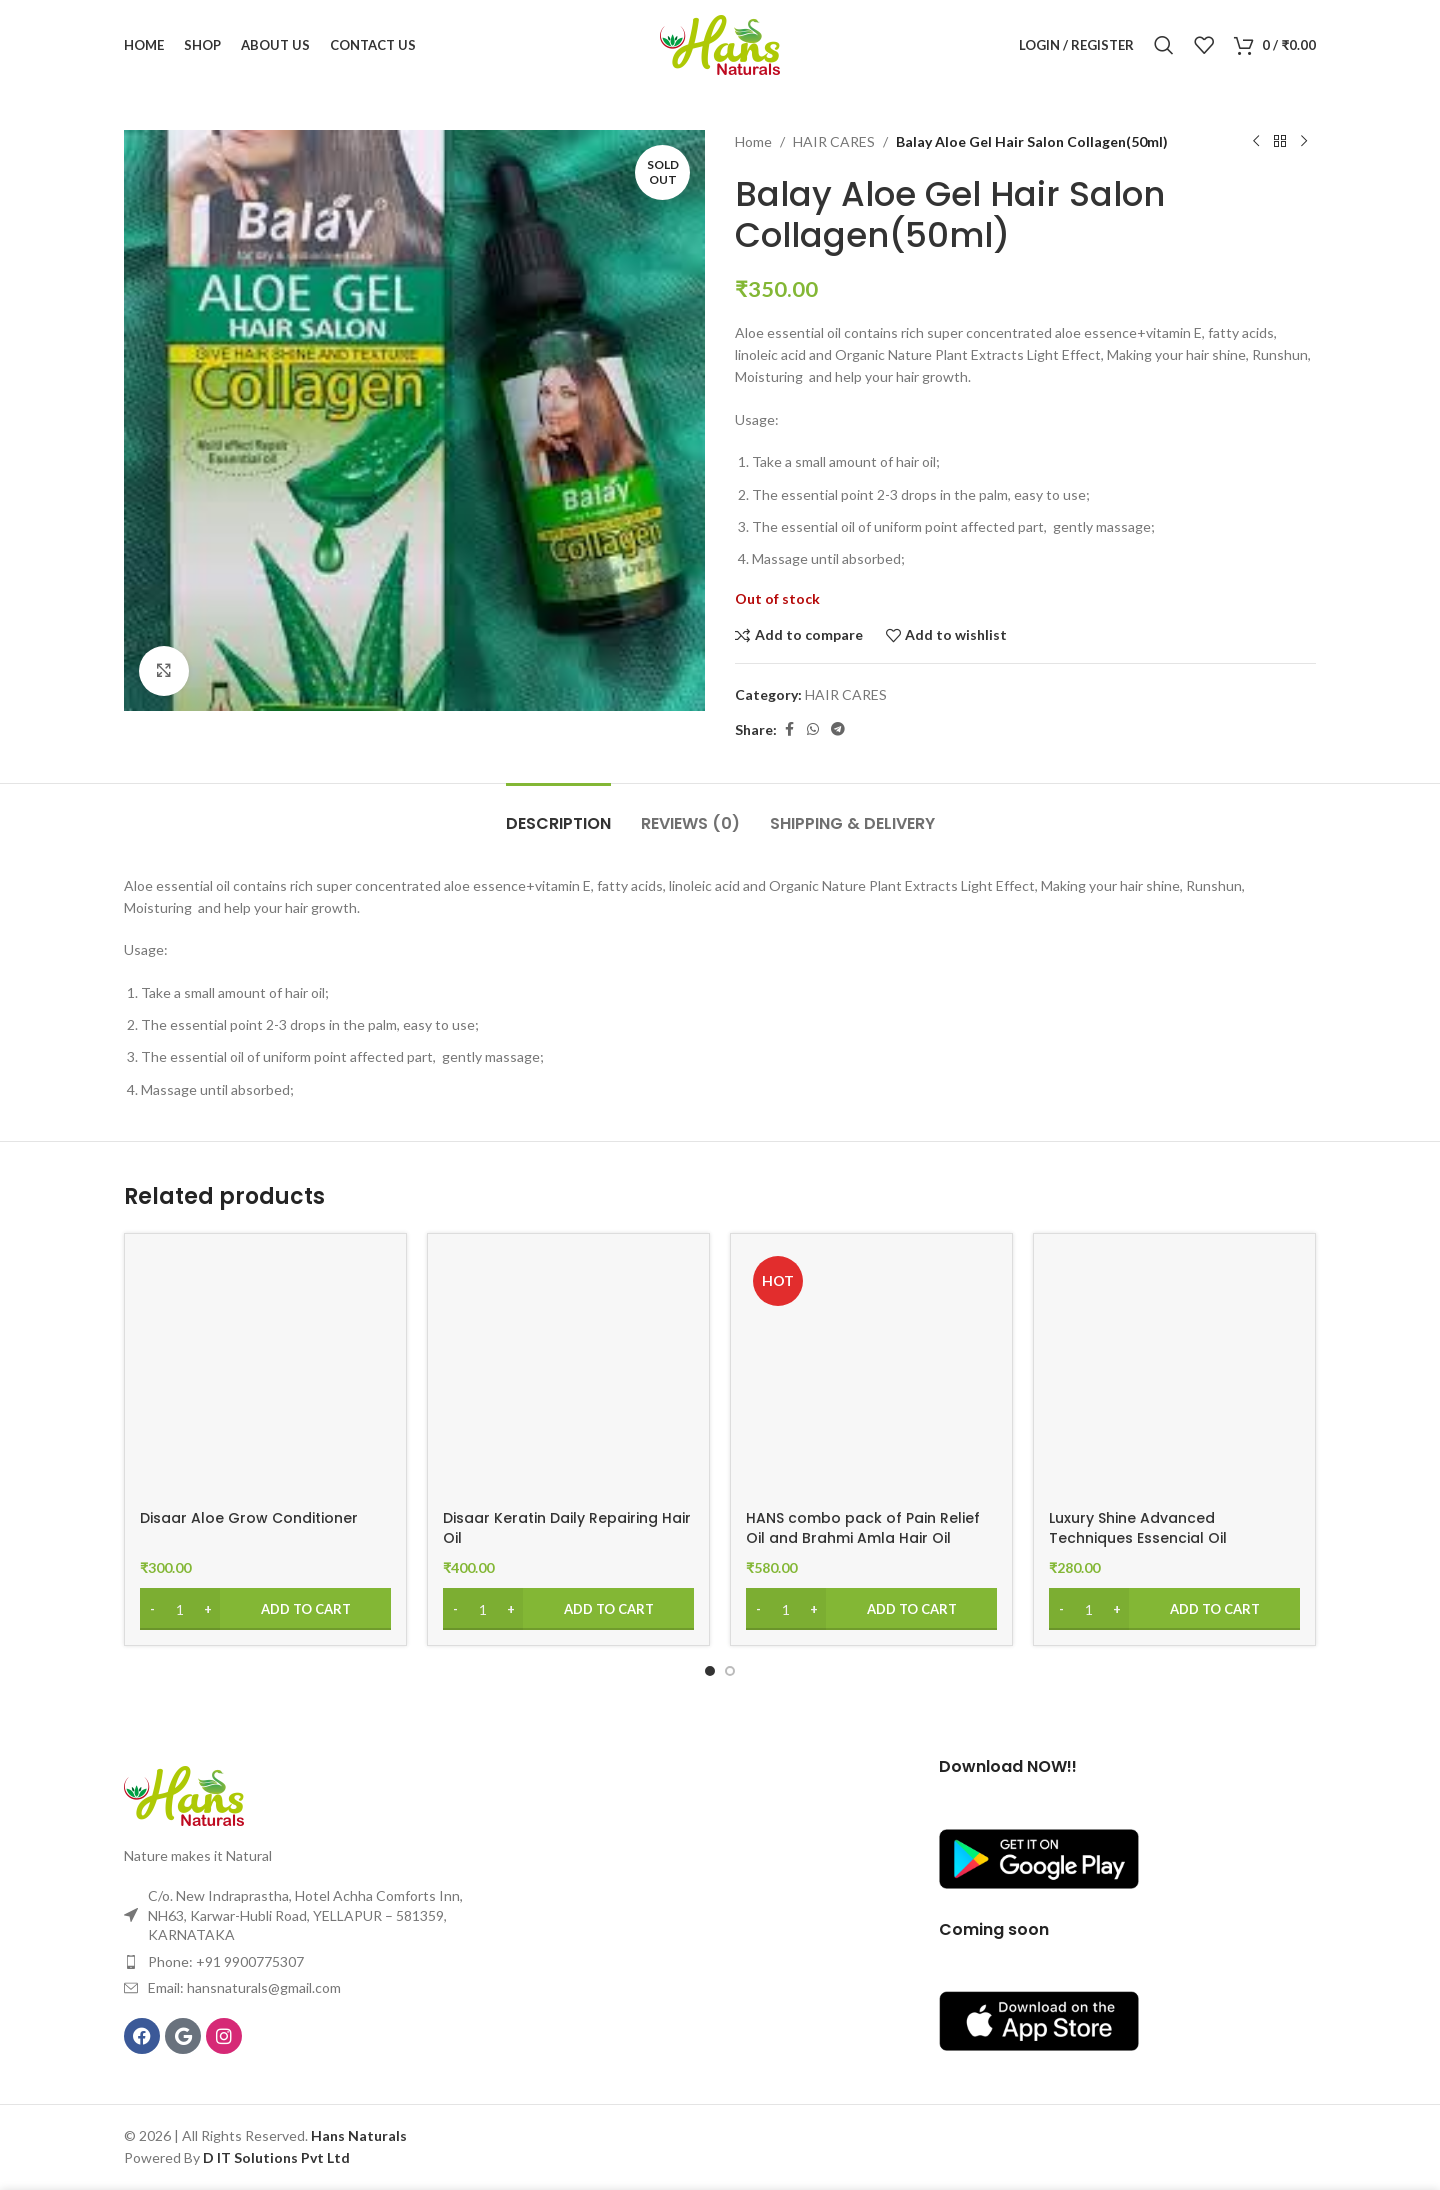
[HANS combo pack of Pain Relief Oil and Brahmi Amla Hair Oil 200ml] (871, 1374)
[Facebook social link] (789, 729)
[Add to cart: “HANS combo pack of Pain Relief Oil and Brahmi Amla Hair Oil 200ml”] (871, 1609)
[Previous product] (1256, 142)
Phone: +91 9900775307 (226, 1961)
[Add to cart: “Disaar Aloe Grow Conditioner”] (265, 1609)
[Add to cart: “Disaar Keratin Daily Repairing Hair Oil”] (568, 1609)
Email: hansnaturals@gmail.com (244, 1987)
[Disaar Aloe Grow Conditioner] (265, 1374)
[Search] (1164, 45)
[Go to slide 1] (710, 1671)
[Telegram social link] (838, 729)
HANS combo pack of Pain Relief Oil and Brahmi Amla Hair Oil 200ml (863, 1537)
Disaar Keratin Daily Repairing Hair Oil (567, 1528)
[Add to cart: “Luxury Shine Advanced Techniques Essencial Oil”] (1174, 1609)
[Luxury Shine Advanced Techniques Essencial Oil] (1174, 1374)
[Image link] (184, 1794)
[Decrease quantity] (152, 1609)
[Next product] (1304, 142)
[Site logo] (720, 43)
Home (753, 141)
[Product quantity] (180, 1609)
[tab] (558, 813)
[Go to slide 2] (730, 1671)
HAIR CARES (834, 141)
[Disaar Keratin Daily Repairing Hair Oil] (568, 1374)
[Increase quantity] (207, 1609)
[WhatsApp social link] (813, 729)
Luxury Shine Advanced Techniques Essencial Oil (1138, 1528)
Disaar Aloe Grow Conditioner (249, 1518)
